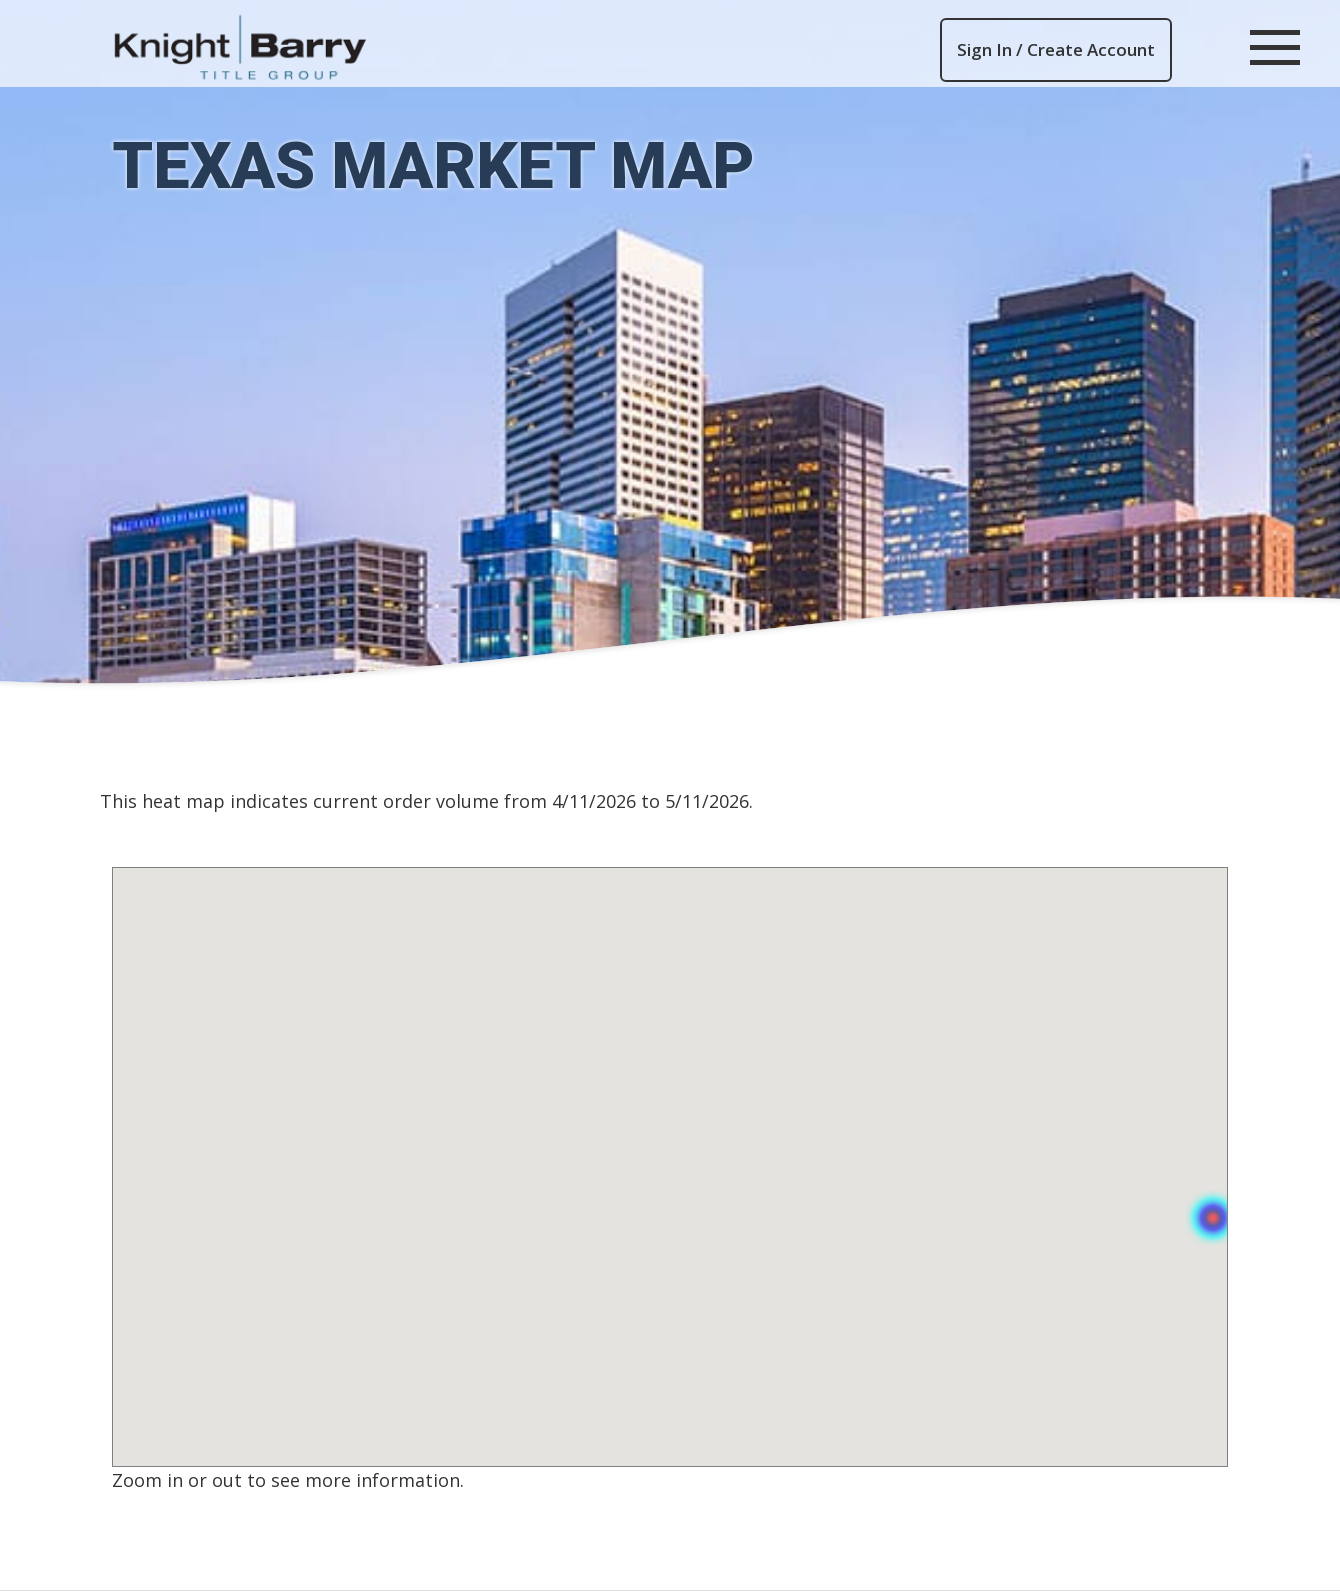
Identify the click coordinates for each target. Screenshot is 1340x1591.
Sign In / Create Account (1056, 49)
